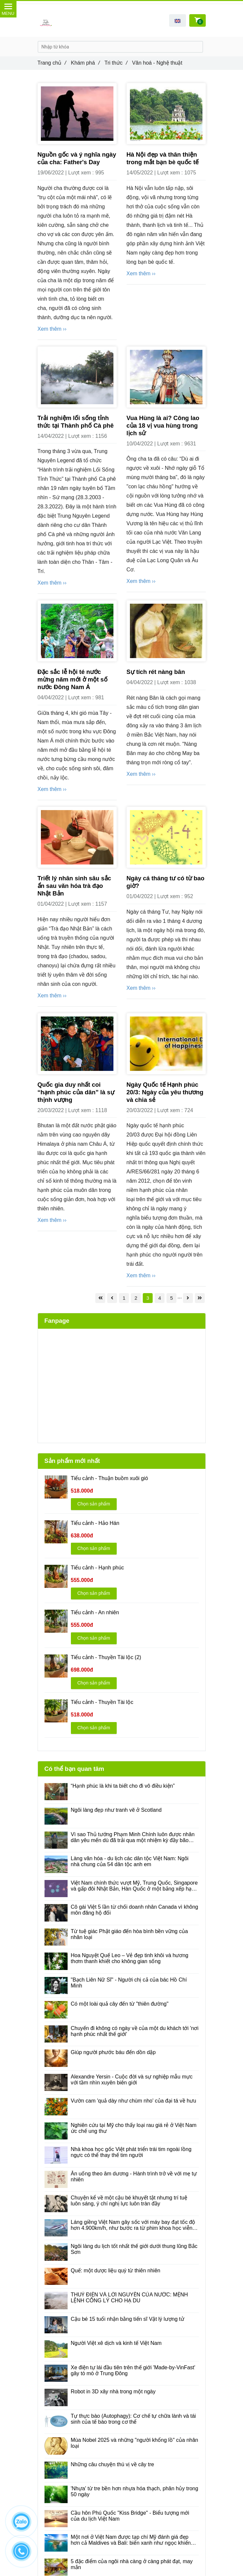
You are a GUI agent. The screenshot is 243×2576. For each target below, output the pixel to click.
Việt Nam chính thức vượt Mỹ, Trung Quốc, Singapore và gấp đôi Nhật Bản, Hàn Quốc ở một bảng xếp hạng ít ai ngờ (134, 1886)
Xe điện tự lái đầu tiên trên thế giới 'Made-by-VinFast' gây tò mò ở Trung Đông (133, 2370)
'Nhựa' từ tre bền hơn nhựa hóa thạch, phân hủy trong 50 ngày (134, 2491)
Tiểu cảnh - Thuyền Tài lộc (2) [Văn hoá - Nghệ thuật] (106, 1657)
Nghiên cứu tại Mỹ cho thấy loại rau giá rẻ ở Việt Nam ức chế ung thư (134, 2128)
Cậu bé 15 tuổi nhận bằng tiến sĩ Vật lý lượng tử (127, 2319)
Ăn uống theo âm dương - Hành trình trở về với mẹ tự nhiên (134, 2176)
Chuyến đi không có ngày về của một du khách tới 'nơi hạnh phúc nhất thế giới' (134, 2031)
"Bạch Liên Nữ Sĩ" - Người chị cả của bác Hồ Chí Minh (129, 1982)
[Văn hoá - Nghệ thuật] (100, 1298)
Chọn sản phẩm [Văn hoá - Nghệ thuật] (93, 1503)
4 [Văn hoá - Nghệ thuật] (159, 1298)
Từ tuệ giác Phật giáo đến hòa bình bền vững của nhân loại (129, 1934)
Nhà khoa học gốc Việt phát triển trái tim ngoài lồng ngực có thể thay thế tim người (131, 2152)
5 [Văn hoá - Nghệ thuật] (171, 1298)
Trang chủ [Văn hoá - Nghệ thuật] (52, 63)
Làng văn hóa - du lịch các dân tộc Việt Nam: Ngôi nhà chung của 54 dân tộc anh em (130, 1861)
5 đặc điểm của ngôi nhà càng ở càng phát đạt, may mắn (132, 2564)
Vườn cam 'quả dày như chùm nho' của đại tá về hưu (134, 2101)
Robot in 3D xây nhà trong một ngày (113, 2391)
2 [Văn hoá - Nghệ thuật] (136, 1298)
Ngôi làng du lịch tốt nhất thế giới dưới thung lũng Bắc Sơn (134, 2249)
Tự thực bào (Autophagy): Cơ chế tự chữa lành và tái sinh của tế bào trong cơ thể (133, 2419)
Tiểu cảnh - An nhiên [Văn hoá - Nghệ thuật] (95, 1612)
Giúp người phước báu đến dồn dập (113, 2052)
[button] (177, 20)
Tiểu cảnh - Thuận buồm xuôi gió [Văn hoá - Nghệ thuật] (109, 1478)
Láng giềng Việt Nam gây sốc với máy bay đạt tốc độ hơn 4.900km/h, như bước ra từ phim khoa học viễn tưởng (133, 2225)
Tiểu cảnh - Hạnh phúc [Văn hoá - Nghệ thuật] (97, 1567)
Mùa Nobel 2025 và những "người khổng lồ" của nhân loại (134, 2443)
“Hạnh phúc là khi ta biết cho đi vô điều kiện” (123, 1786)
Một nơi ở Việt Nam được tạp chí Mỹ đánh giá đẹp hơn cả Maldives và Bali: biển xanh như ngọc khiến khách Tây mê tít (131, 2540)
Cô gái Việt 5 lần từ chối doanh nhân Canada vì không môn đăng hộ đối (134, 1910)
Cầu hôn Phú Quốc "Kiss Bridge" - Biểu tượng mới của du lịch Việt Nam (130, 2516)
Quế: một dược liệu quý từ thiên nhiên (116, 2270)
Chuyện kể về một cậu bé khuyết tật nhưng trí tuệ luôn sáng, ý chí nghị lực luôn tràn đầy (129, 2200)
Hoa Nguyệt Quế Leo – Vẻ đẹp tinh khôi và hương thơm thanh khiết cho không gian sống (130, 1958)
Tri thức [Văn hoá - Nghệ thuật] (116, 63)
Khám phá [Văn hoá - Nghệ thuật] (85, 63)
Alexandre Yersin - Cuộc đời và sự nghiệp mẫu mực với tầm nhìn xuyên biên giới (132, 2079)
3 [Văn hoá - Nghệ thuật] (147, 1298)
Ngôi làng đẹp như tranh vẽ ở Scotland (116, 1810)
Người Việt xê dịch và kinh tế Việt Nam (116, 2343)
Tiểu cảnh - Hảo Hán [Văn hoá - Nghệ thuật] (95, 1523)
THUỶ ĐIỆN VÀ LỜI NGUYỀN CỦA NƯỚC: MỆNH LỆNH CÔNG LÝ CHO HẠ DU (129, 2297)
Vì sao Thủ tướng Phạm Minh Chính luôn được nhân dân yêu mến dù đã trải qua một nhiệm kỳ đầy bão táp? (133, 1837)
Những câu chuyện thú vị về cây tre (112, 2464)
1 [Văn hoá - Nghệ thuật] (124, 1298)
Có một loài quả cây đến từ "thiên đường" (119, 2004)
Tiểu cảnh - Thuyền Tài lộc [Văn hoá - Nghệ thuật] (102, 1702)
